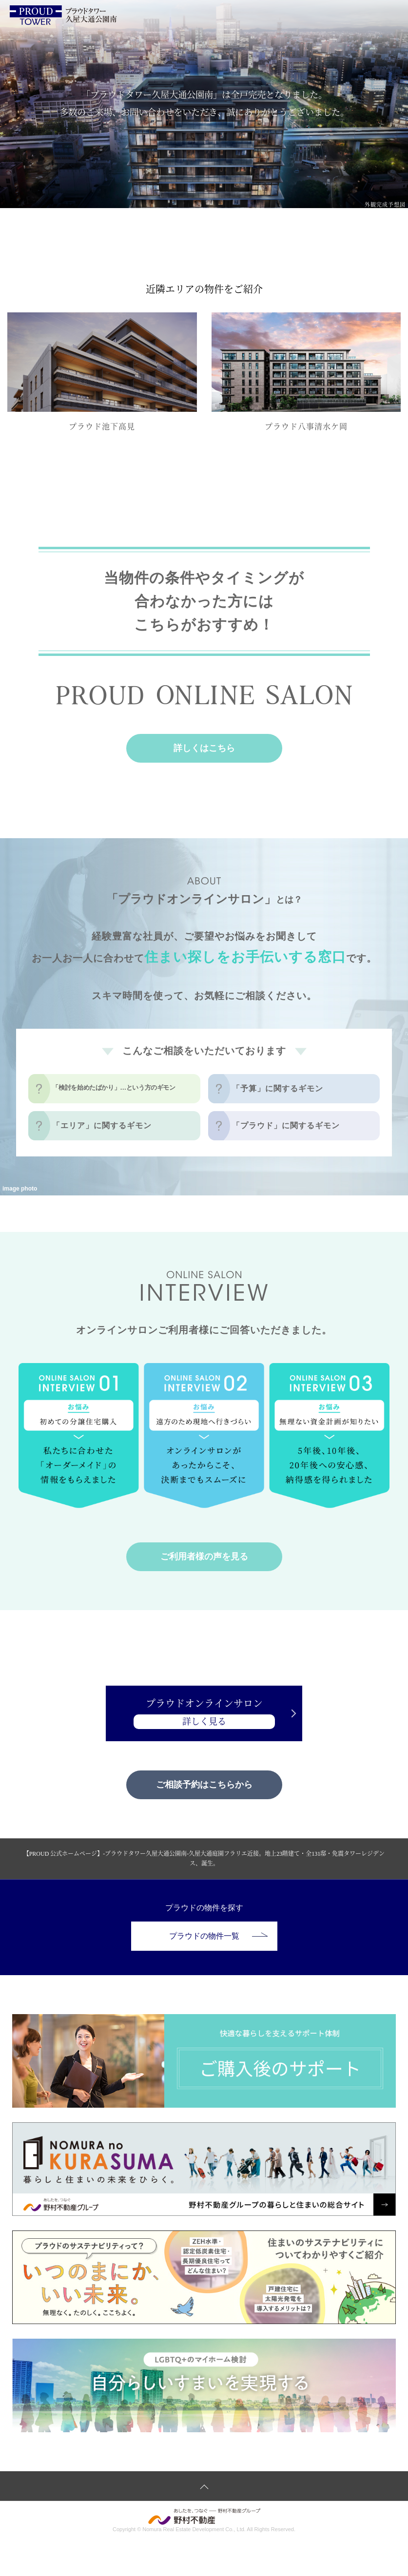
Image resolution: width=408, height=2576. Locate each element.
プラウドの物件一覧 (218, 1936)
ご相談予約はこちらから (204, 1784)
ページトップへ (204, 2485)
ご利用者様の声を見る (204, 1556)
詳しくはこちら (204, 748)
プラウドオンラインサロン (204, 1714)
